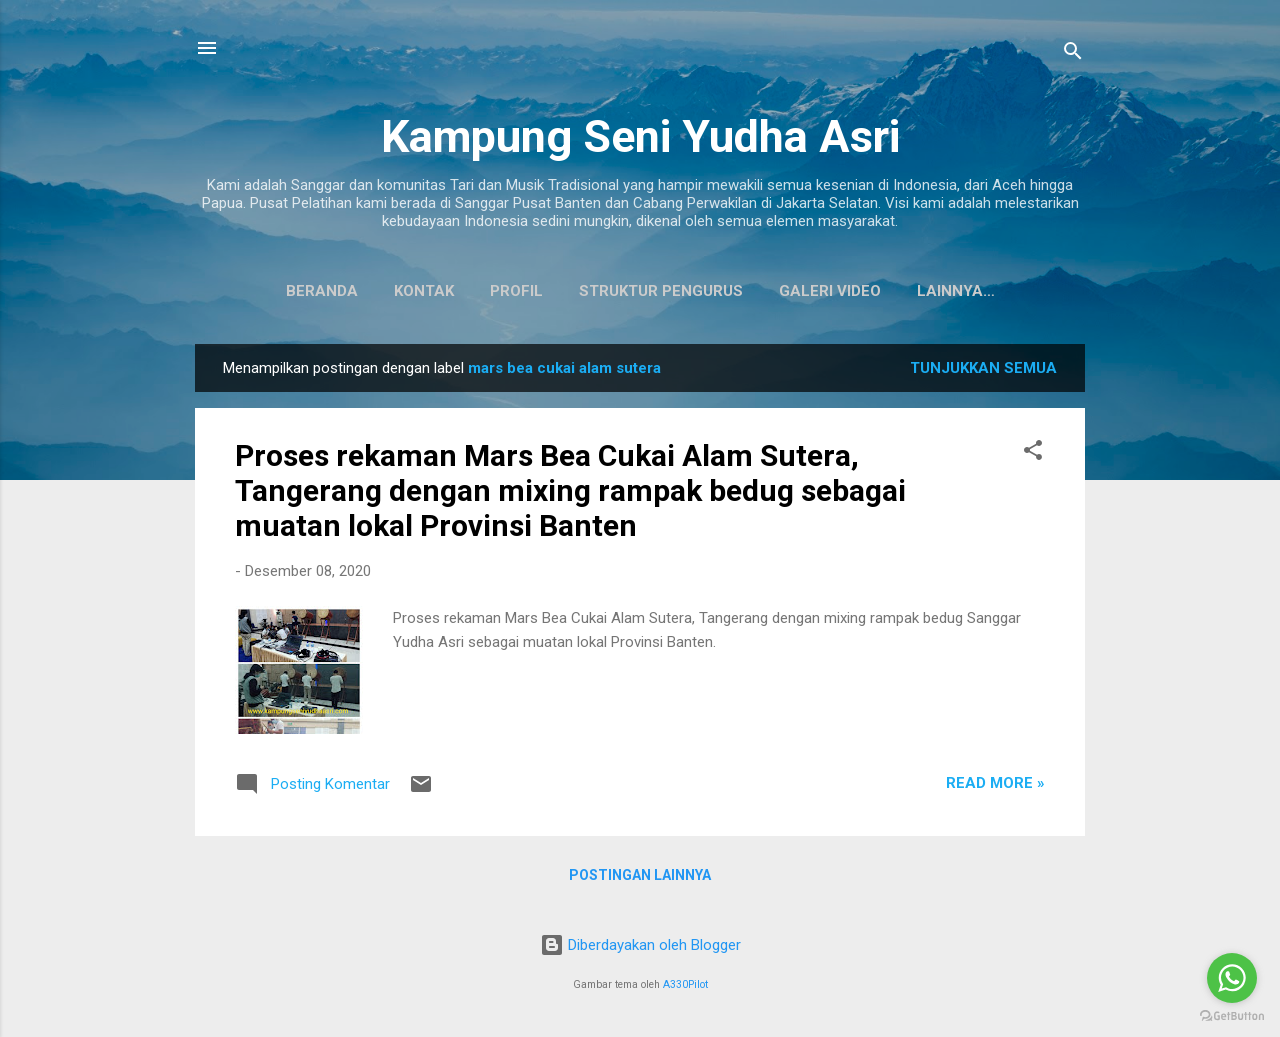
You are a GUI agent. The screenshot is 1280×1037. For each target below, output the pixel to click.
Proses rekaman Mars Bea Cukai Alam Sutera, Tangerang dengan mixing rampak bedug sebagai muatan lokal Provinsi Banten (570, 494)
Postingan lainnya (640, 879)
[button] (1033, 457)
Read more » (995, 787)
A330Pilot (685, 984)
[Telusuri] (1073, 54)
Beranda (275, 291)
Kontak (377, 291)
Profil (469, 291)
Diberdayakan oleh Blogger (640, 945)
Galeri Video (783, 291)
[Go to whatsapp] (1232, 978)
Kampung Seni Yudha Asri (640, 136)
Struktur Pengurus (614, 291)
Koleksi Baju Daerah (955, 291)
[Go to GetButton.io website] (1232, 1016)
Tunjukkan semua (983, 372)
